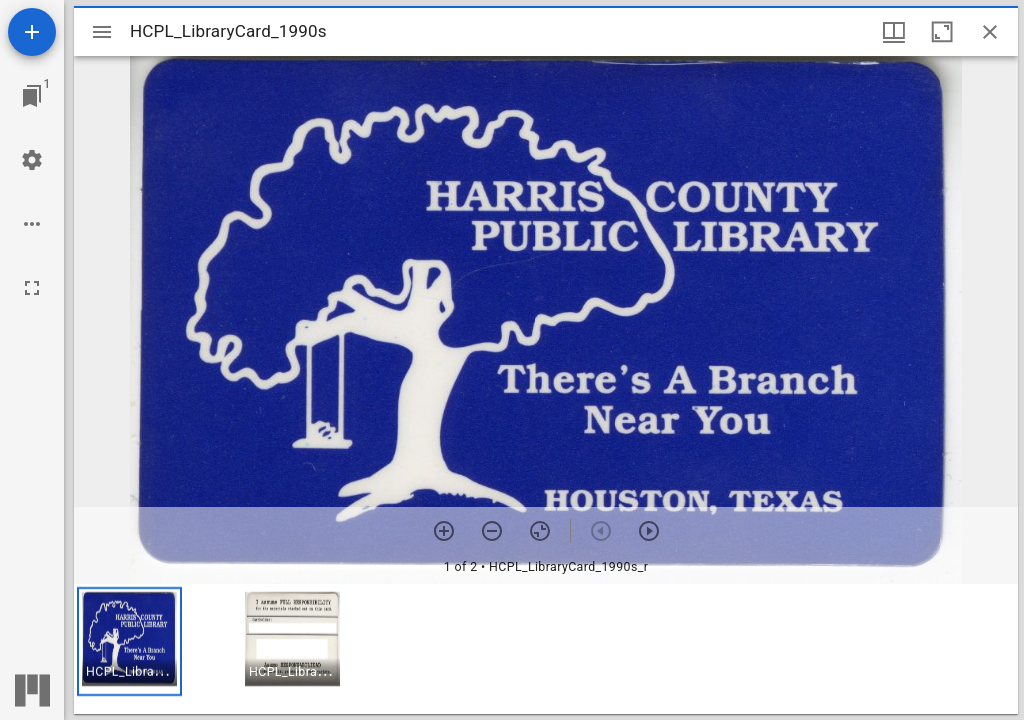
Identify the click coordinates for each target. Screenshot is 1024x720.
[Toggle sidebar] (102, 32)
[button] (129, 641)
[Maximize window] (942, 32)
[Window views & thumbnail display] (894, 32)
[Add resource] (32, 32)
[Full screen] (32, 288)
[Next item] (649, 531)
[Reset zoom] (540, 531)
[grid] (546, 649)
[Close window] (990, 32)
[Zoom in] (444, 531)
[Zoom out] (492, 531)
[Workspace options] (32, 224)
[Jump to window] (32, 96)
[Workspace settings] (32, 160)
